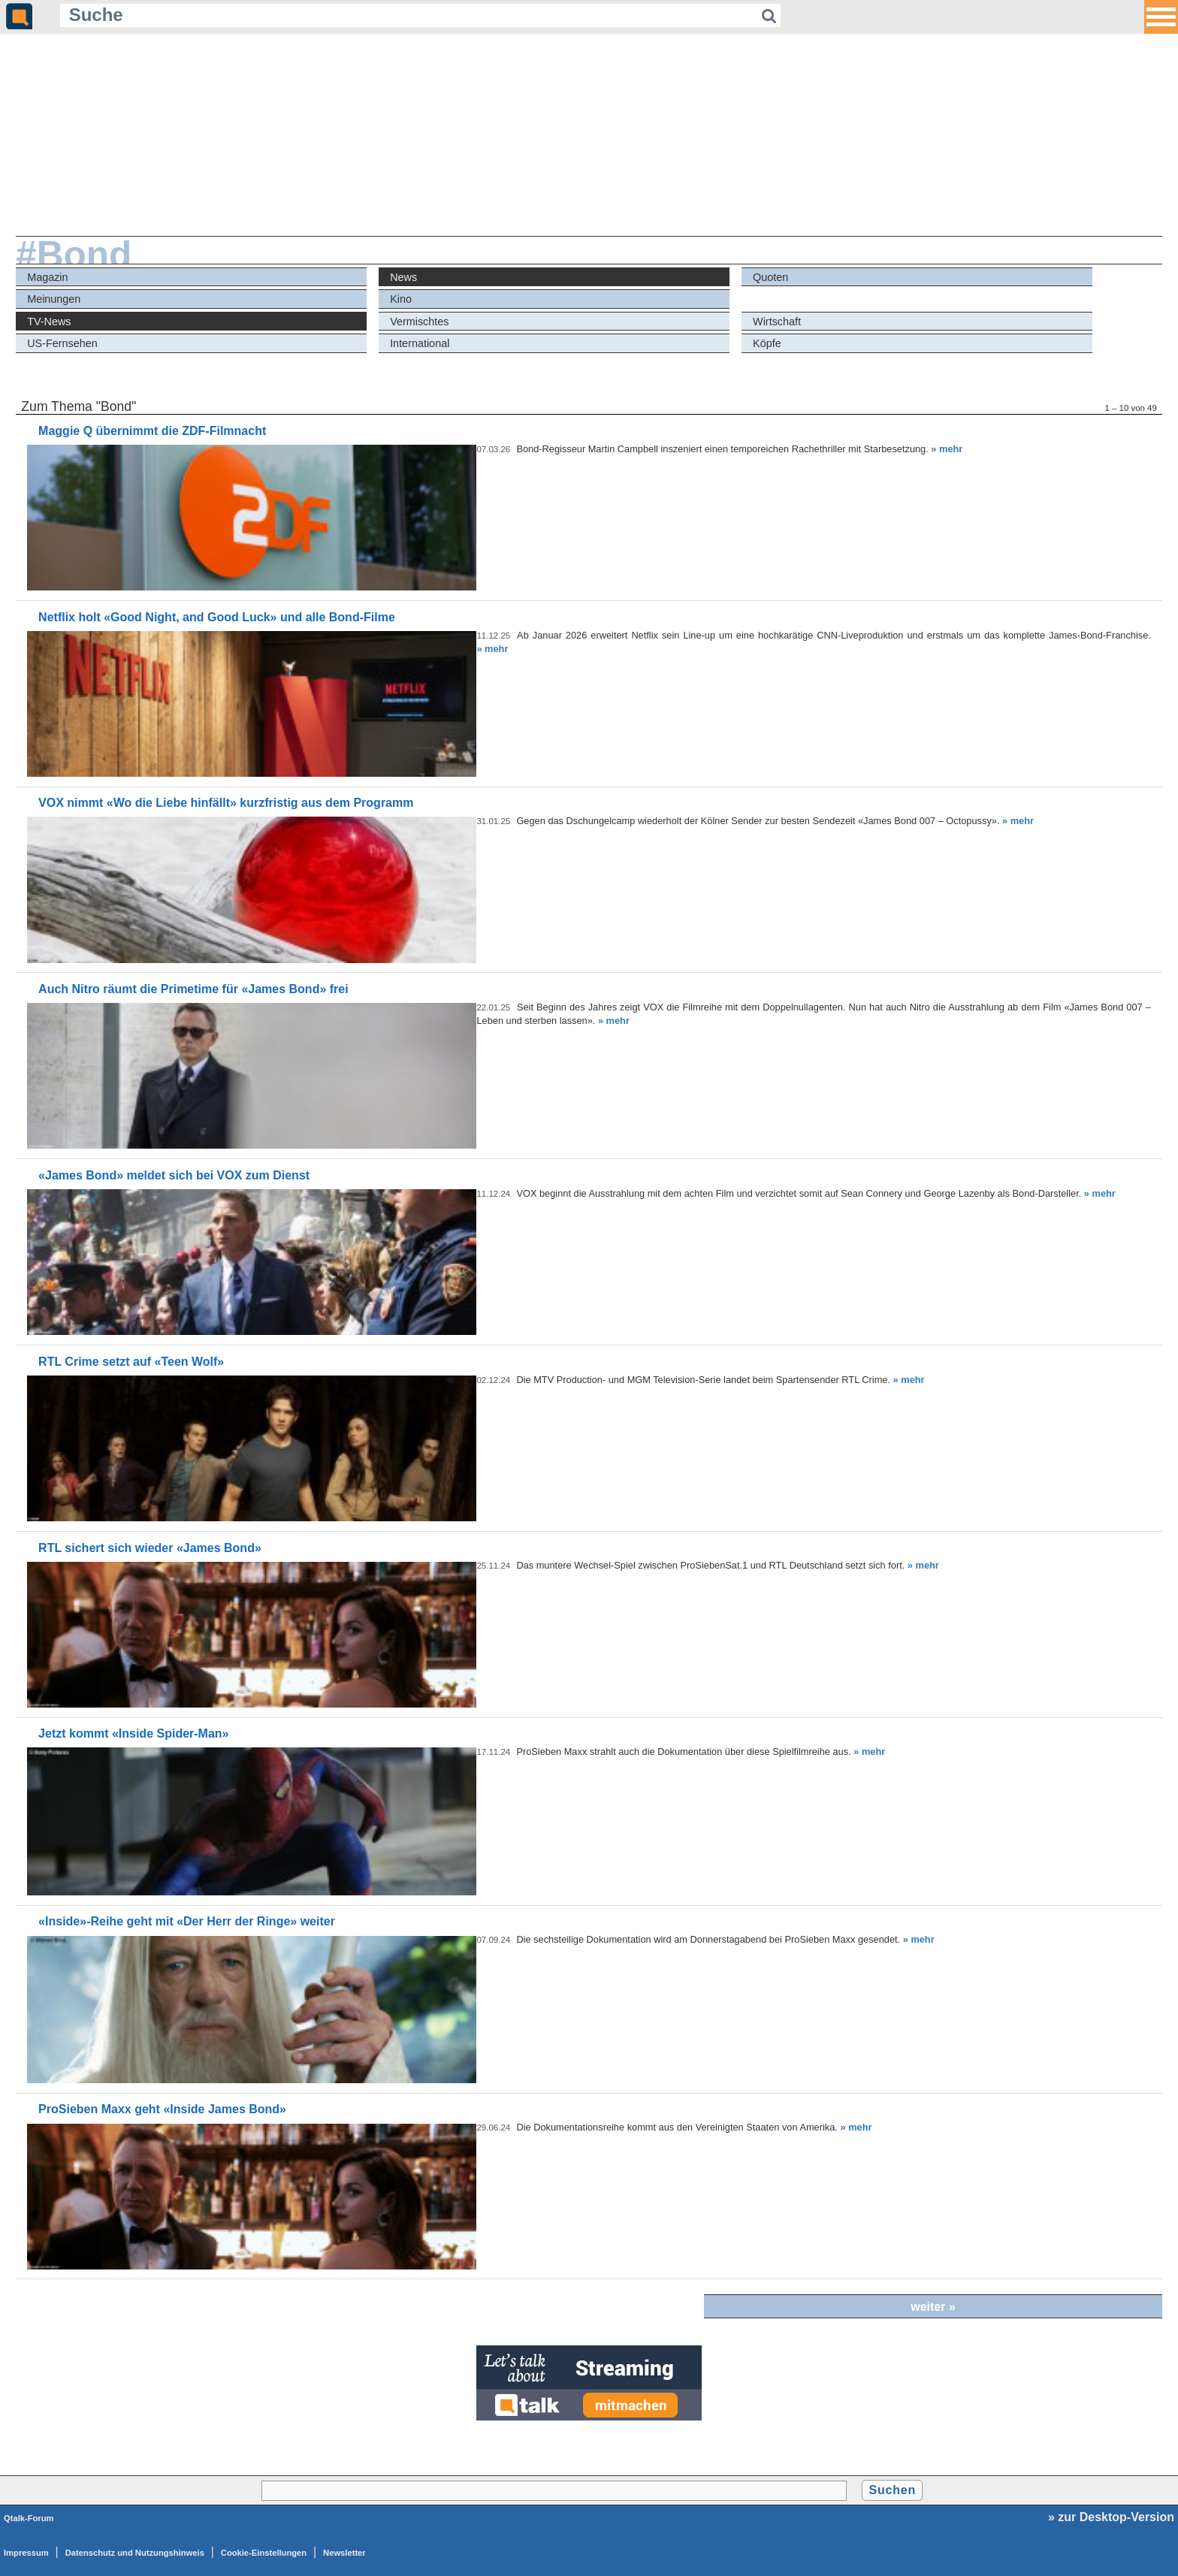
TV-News (49, 322)
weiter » (933, 2306)
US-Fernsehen (62, 343)
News (403, 277)
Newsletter (344, 2552)
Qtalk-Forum (29, 2518)
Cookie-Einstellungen (264, 2552)
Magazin (47, 277)
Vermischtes (419, 322)
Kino (401, 299)
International (419, 343)
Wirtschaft (777, 322)
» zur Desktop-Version (1111, 2517)
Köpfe (767, 343)
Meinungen (53, 299)
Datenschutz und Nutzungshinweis (134, 2552)
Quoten (770, 277)
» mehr (946, 448)
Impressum (26, 2552)
